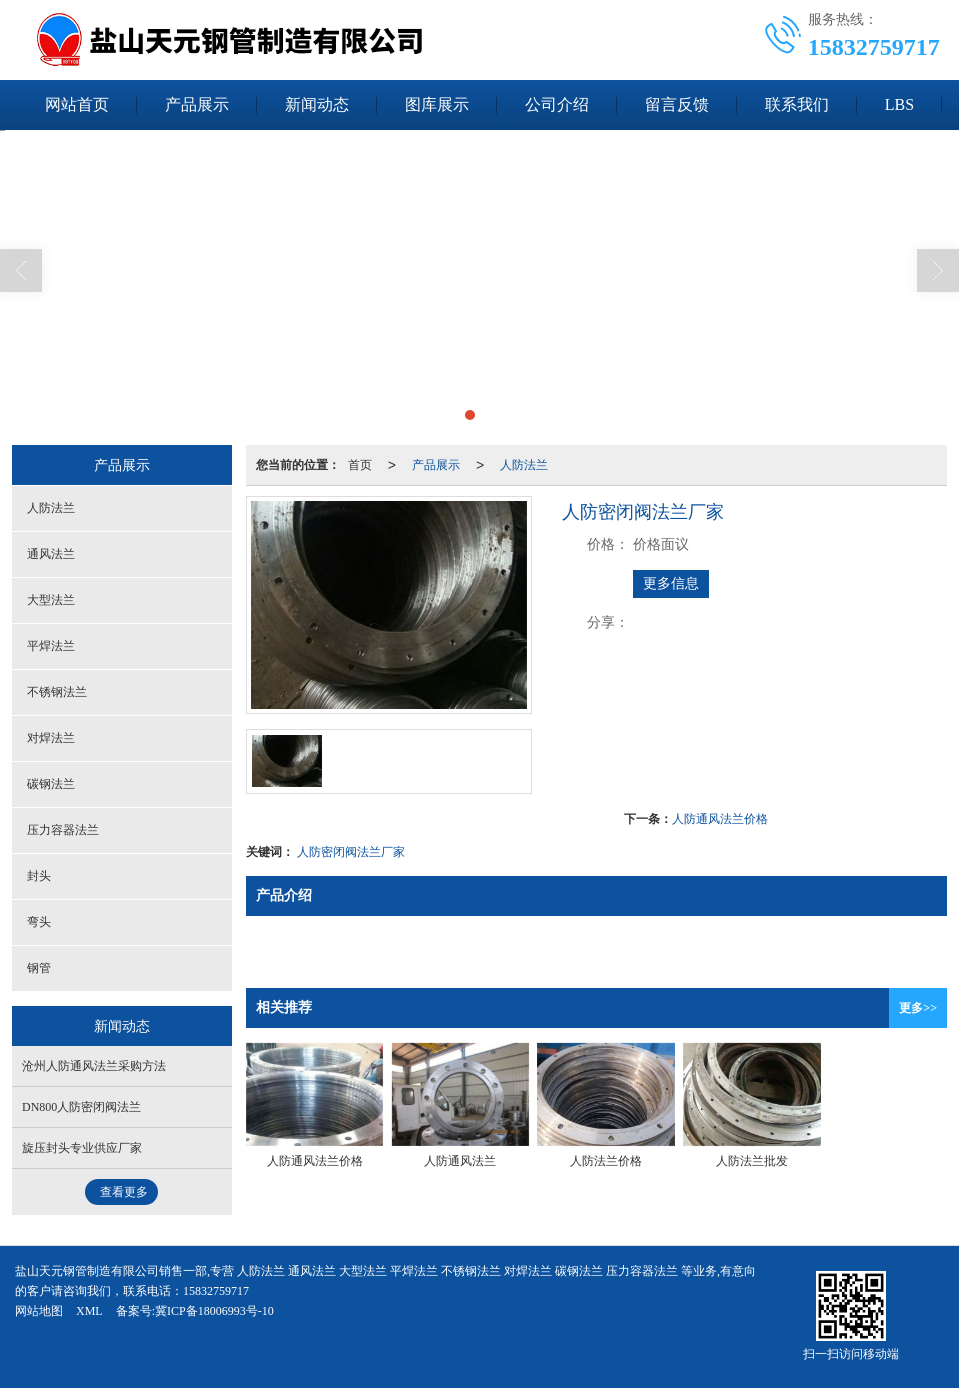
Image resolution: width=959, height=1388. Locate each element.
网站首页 (77, 104)
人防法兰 (524, 465)
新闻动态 (317, 104)
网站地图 (39, 1311)
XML (89, 1311)
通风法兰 (51, 554)
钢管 (39, 968)
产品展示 (197, 104)
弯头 (39, 922)
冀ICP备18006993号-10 (214, 1311)
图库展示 (437, 104)
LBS (899, 104)
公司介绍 (557, 104)
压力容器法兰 (63, 830)
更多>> (918, 1008)
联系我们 (797, 104)
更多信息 (671, 583)
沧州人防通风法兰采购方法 (94, 1066)
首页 (360, 465)
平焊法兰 (51, 646)
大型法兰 (51, 600)
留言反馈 (677, 104)
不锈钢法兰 (57, 692)
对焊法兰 (51, 738)
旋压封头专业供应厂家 (82, 1148)
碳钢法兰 (51, 784)
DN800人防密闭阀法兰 (81, 1107)
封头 (39, 876)
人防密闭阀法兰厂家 (351, 852)
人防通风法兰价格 (720, 819)
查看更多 (124, 1192)
